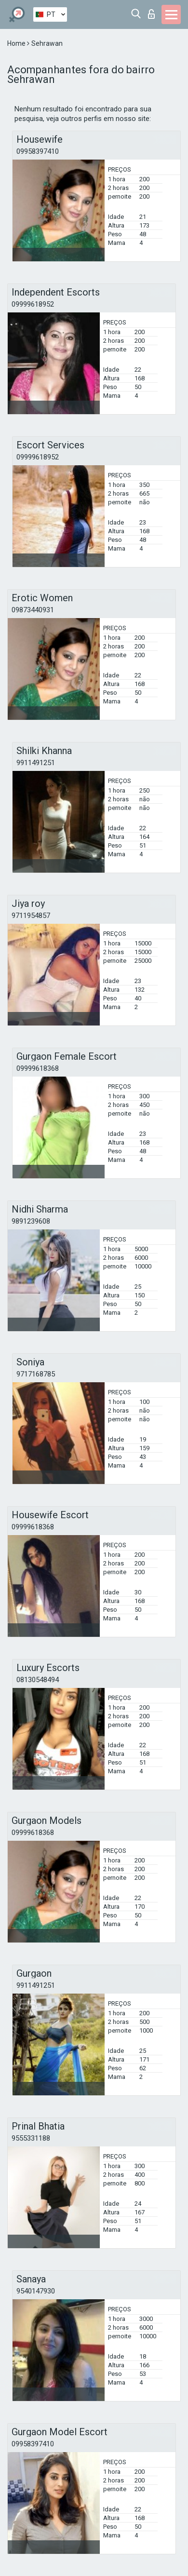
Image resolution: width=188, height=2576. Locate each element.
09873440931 (33, 610)
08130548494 (37, 1679)
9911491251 (35, 762)
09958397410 (37, 151)
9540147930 (35, 2291)
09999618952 (33, 304)
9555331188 (31, 2138)
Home (17, 43)
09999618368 (37, 1068)
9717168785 (35, 1374)
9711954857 (31, 915)
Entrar (151, 14)
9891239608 (31, 1221)
